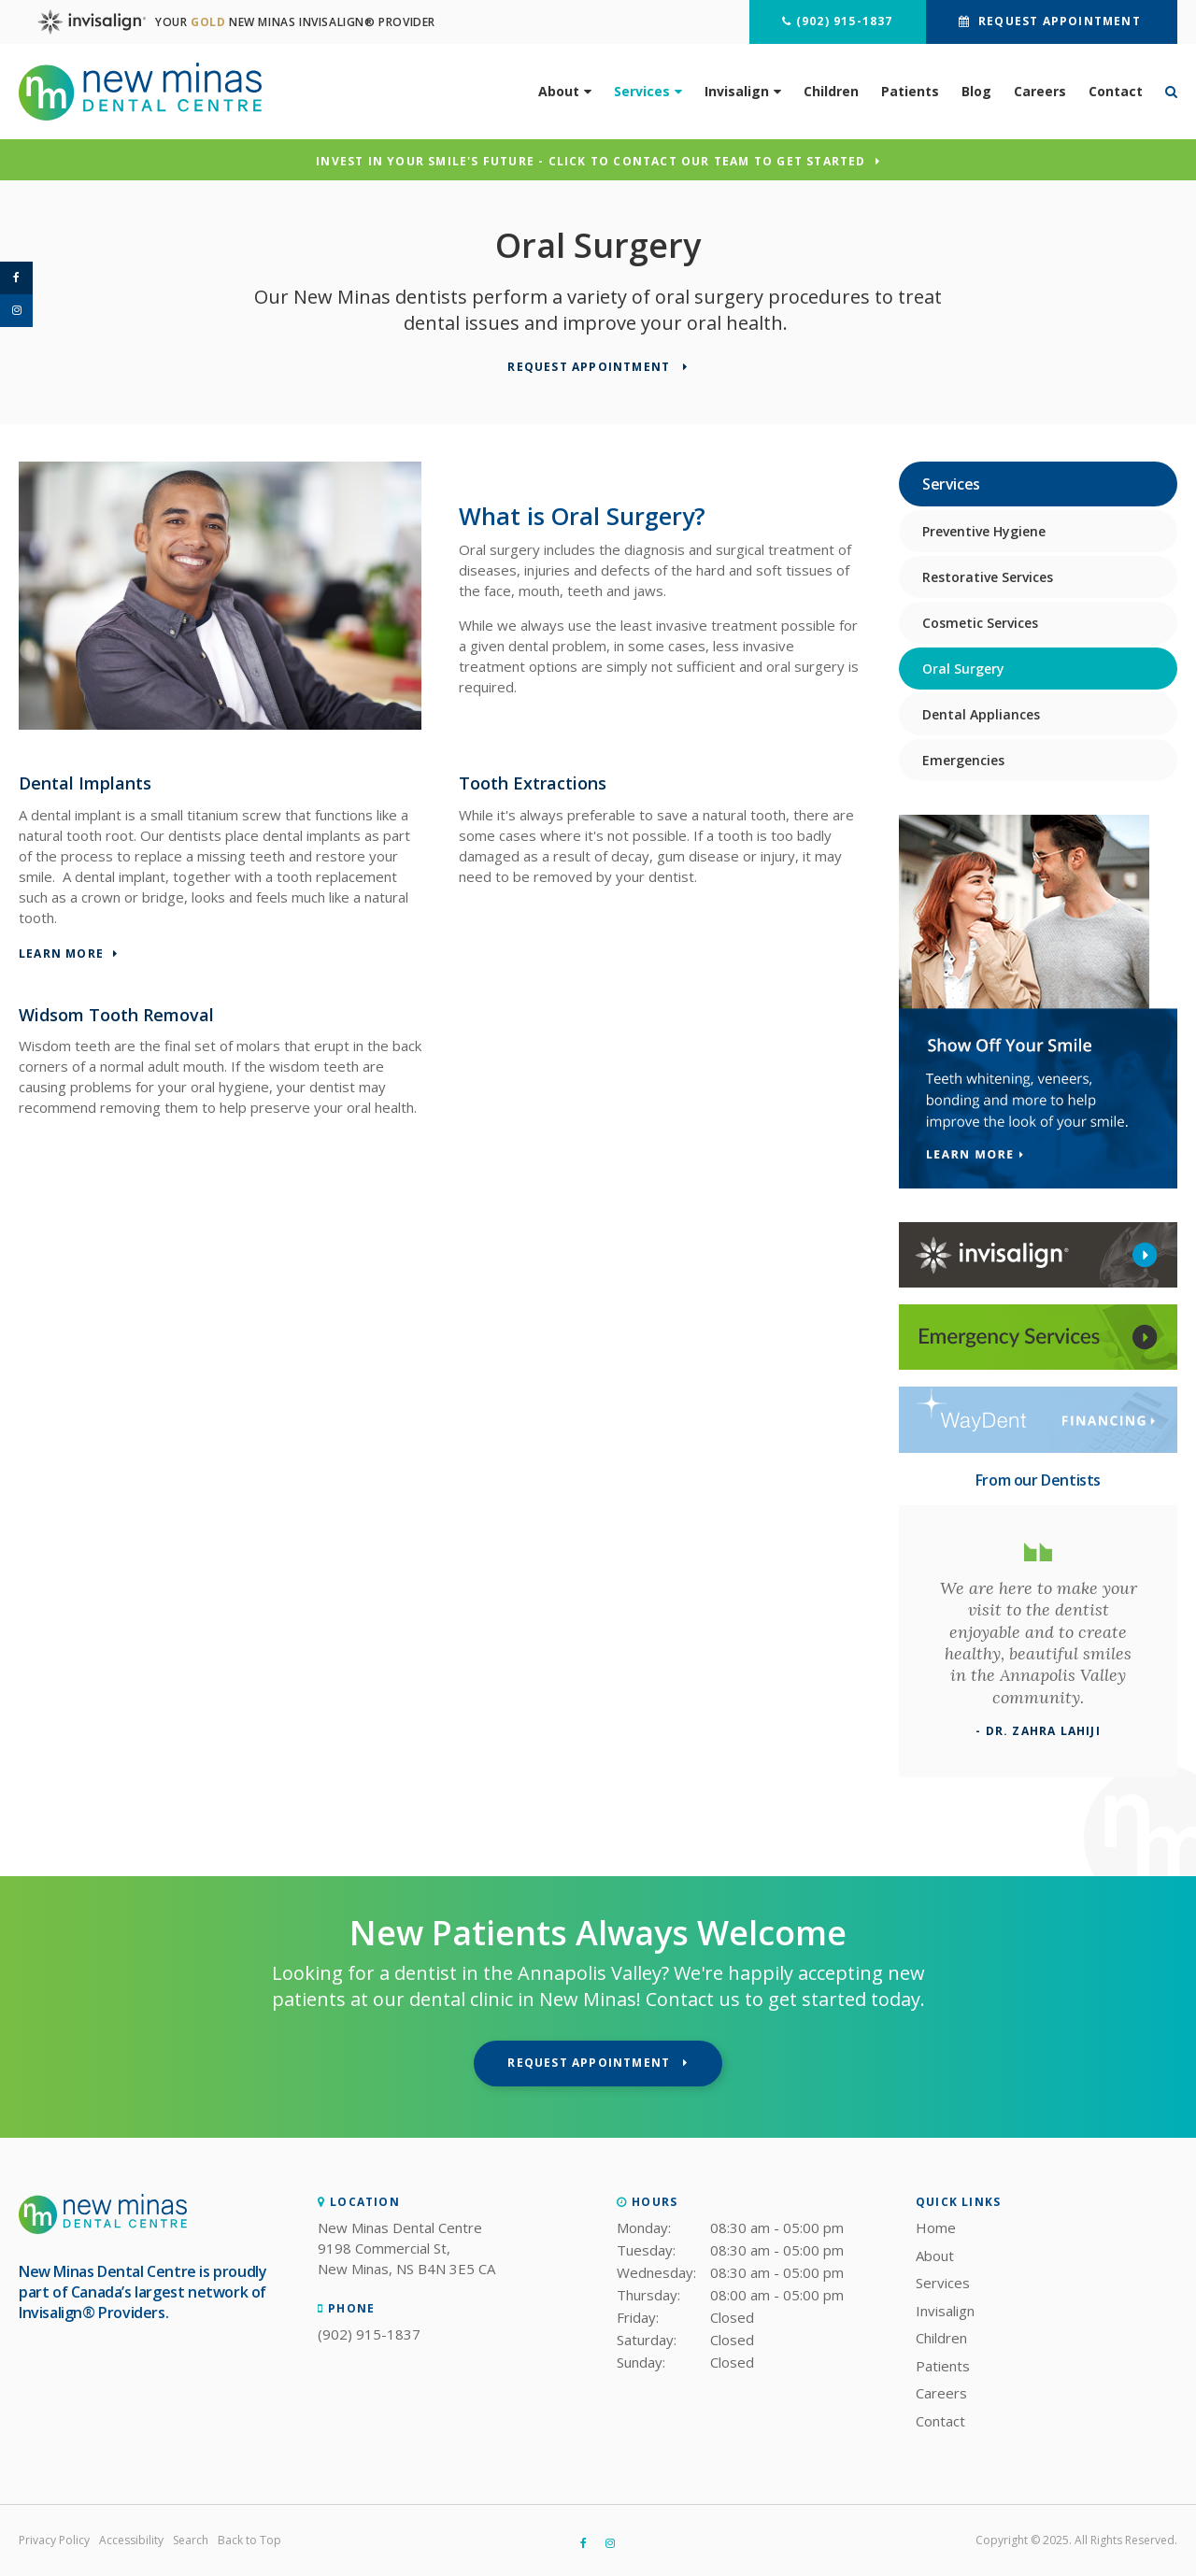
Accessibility (131, 2540)
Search (190, 2540)
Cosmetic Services (980, 623)
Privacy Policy (54, 2540)
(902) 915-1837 (844, 21)
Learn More (61, 954)
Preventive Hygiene (984, 531)
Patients (910, 91)
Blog (976, 91)
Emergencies (963, 760)
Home (936, 2227)
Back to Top (249, 2540)
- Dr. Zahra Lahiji (1038, 1731)
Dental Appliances (981, 714)
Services (642, 91)
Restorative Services (987, 577)
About (558, 91)
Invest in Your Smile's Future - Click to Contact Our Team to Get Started (590, 162)
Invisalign (737, 91)
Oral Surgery (963, 668)
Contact (1116, 91)
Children (831, 91)
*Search (1165, 91)
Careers (1040, 91)
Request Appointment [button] (1060, 21)
